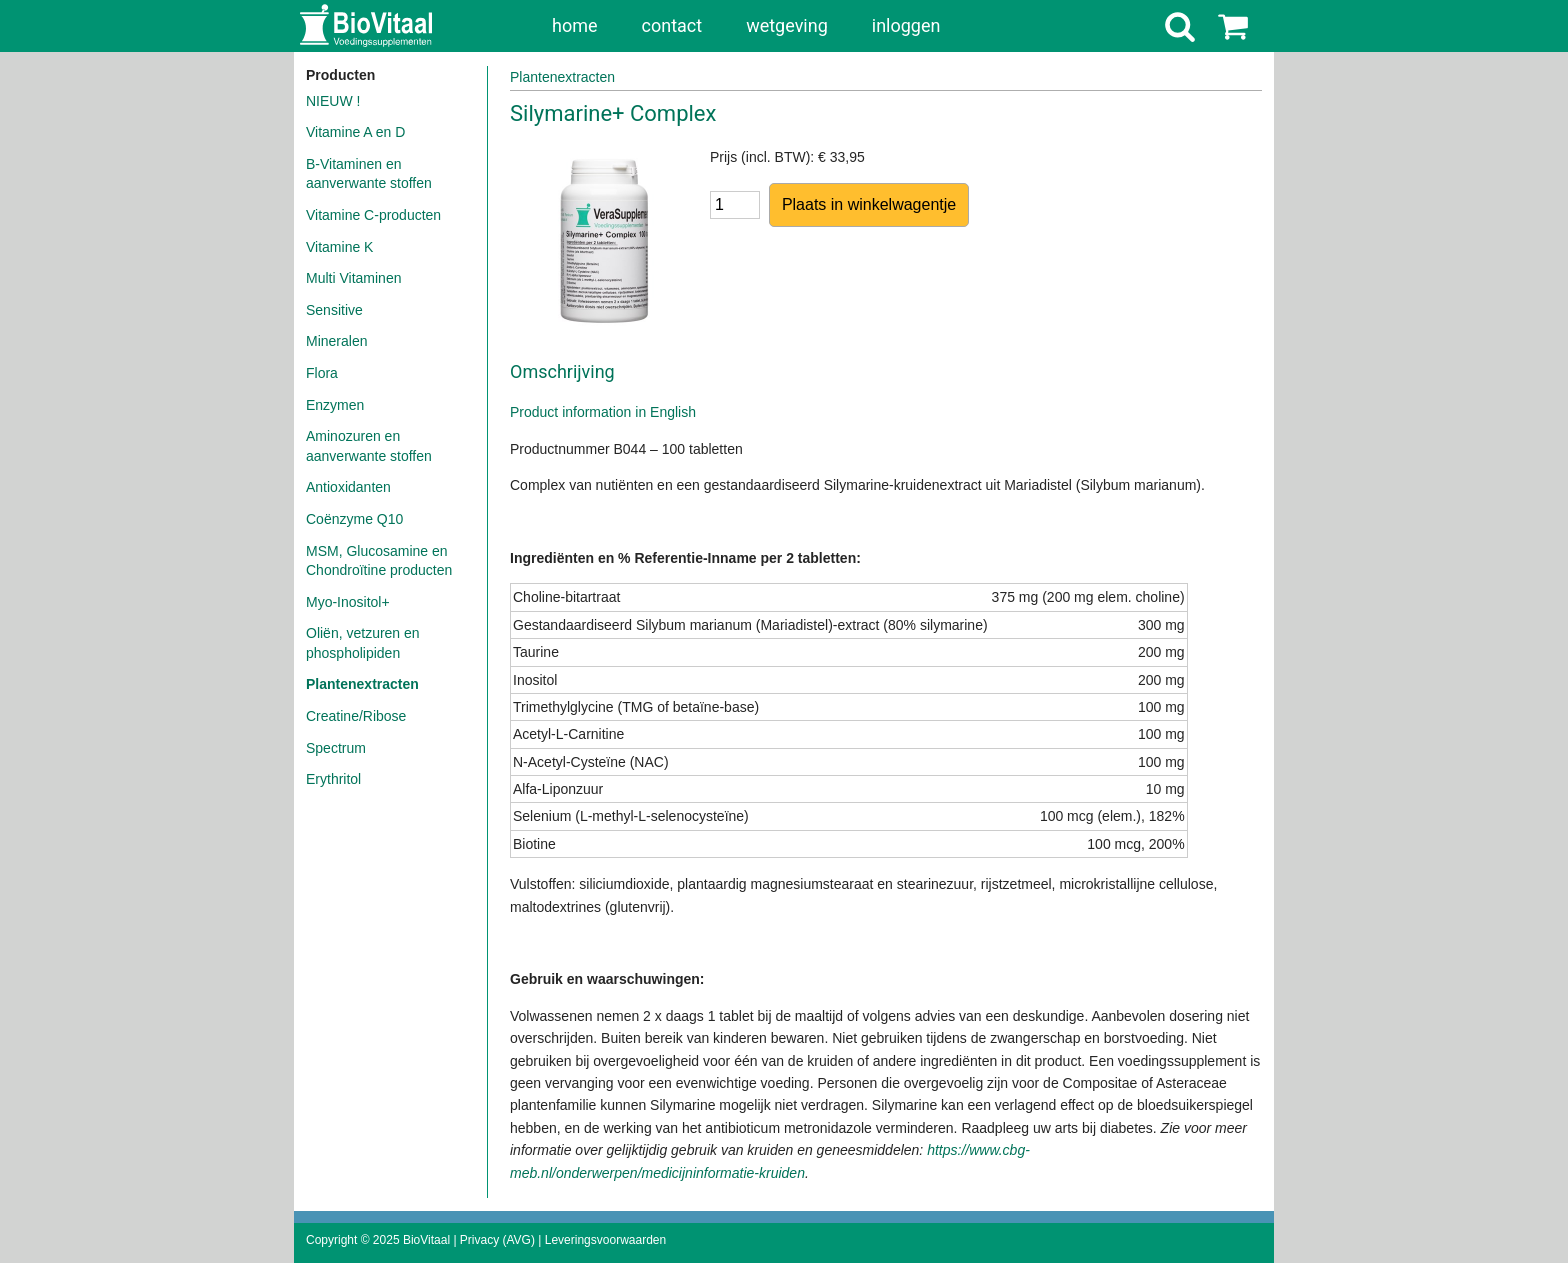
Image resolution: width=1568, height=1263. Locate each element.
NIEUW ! (333, 101)
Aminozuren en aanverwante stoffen (369, 446)
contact (672, 25)
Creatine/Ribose (356, 716)
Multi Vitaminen (353, 278)
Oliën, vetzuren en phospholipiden (363, 643)
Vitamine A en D (355, 132)
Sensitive (334, 310)
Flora (322, 373)
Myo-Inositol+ (348, 602)
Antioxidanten (348, 487)
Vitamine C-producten (373, 215)
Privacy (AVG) (497, 1240)
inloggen (906, 25)
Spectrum (336, 748)
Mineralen (336, 341)
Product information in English (603, 412)
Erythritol (333, 779)
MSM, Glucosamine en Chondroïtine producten (379, 561)
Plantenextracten (362, 684)
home (575, 25)
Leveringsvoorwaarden (605, 1240)
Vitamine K (339, 247)
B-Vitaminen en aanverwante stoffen (369, 174)
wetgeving (787, 25)
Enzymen (335, 405)
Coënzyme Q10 (354, 519)
